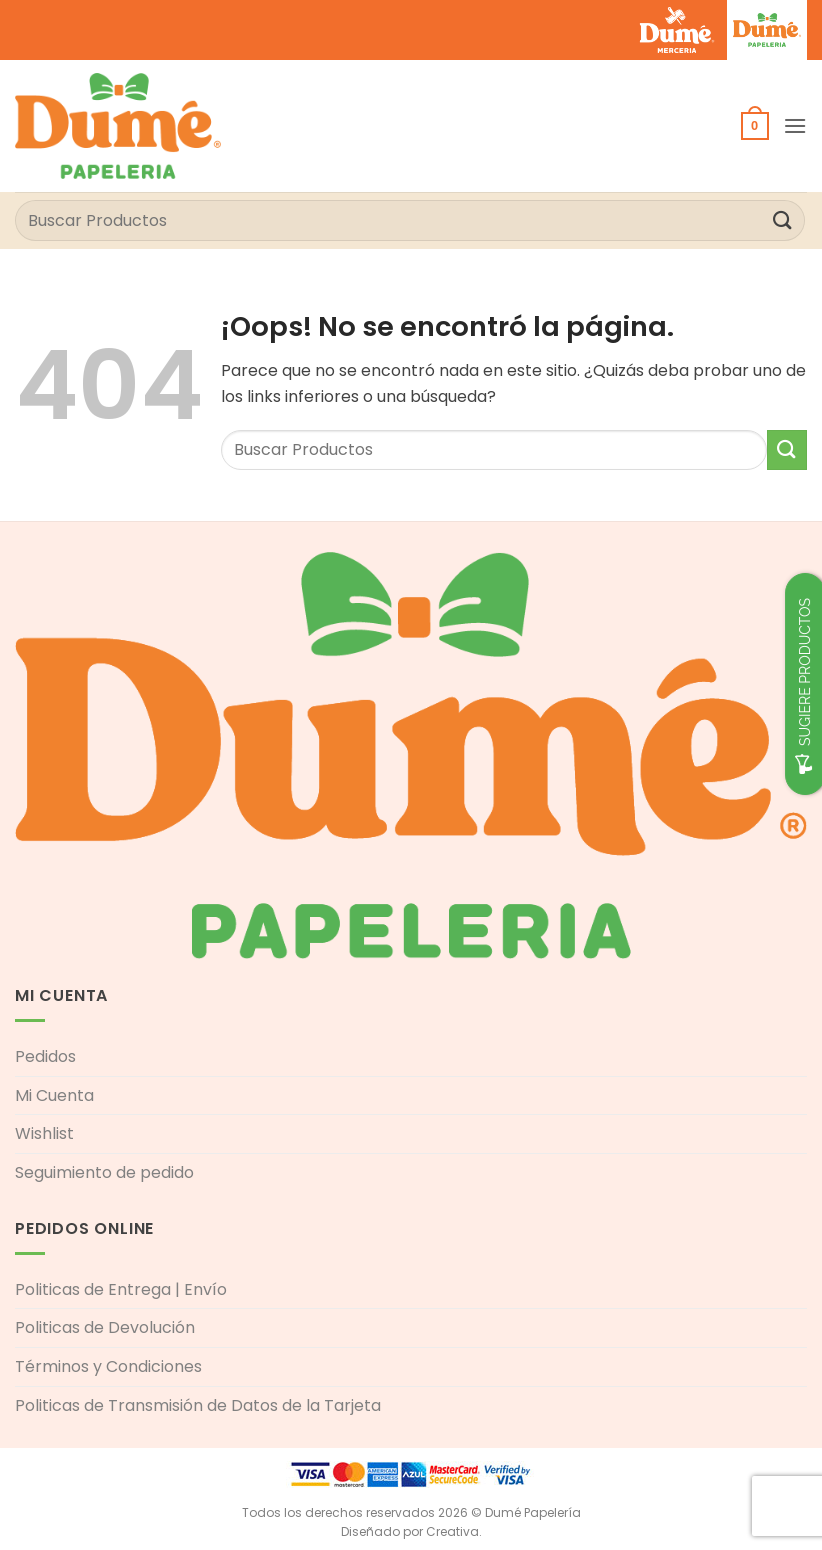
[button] (755, 126)
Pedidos (45, 1056)
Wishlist (44, 1133)
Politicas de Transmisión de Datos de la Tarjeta (198, 1405)
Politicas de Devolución (105, 1327)
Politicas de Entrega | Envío (121, 1289)
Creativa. (454, 1531)
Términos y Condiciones (108, 1366)
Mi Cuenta (54, 1095)
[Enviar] (783, 220)
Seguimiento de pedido (104, 1172)
